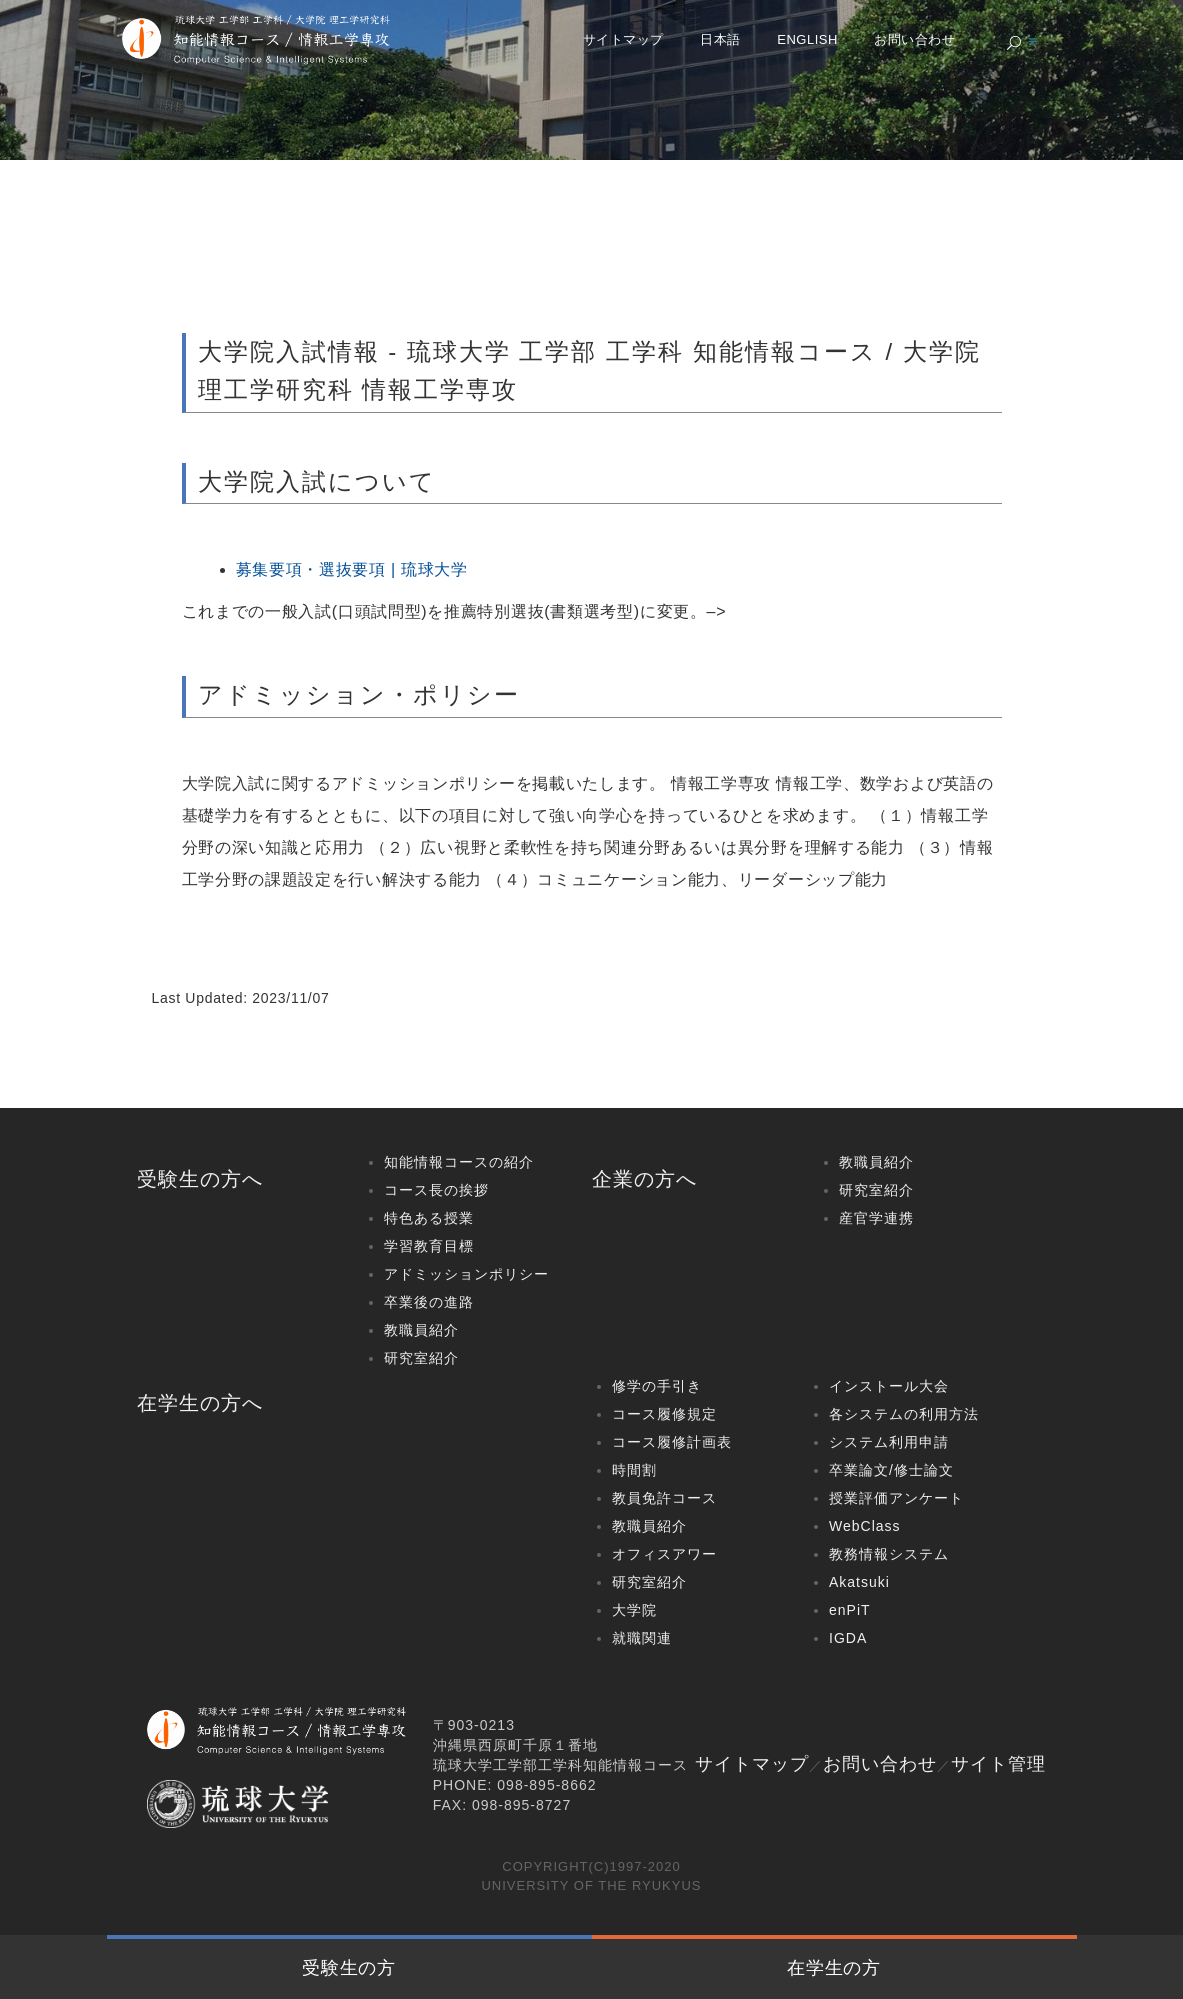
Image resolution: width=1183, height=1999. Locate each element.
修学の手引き (657, 1386)
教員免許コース (664, 1498)
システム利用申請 (889, 1442)
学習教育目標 (429, 1246)
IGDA (848, 1638)
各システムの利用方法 (904, 1414)
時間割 (634, 1470)
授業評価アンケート (896, 1498)
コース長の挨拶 (436, 1190)
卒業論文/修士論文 (891, 1470)
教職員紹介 (421, 1330)
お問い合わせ (914, 39)
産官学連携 (876, 1218)
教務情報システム (889, 1554)
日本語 (720, 39)
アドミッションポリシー (466, 1274)
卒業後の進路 (429, 1302)
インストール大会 (889, 1386)
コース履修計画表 (672, 1442)
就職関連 (642, 1638)
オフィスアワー (664, 1554)
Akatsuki (859, 1582)
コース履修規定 (664, 1414)
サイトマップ (623, 39)
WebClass (865, 1526)
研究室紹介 (421, 1358)
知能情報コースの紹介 (459, 1162)
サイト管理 (998, 1764)
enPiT (850, 1610)
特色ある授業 (429, 1218)
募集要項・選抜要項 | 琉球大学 (352, 569)
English (807, 39)
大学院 (634, 1610)
